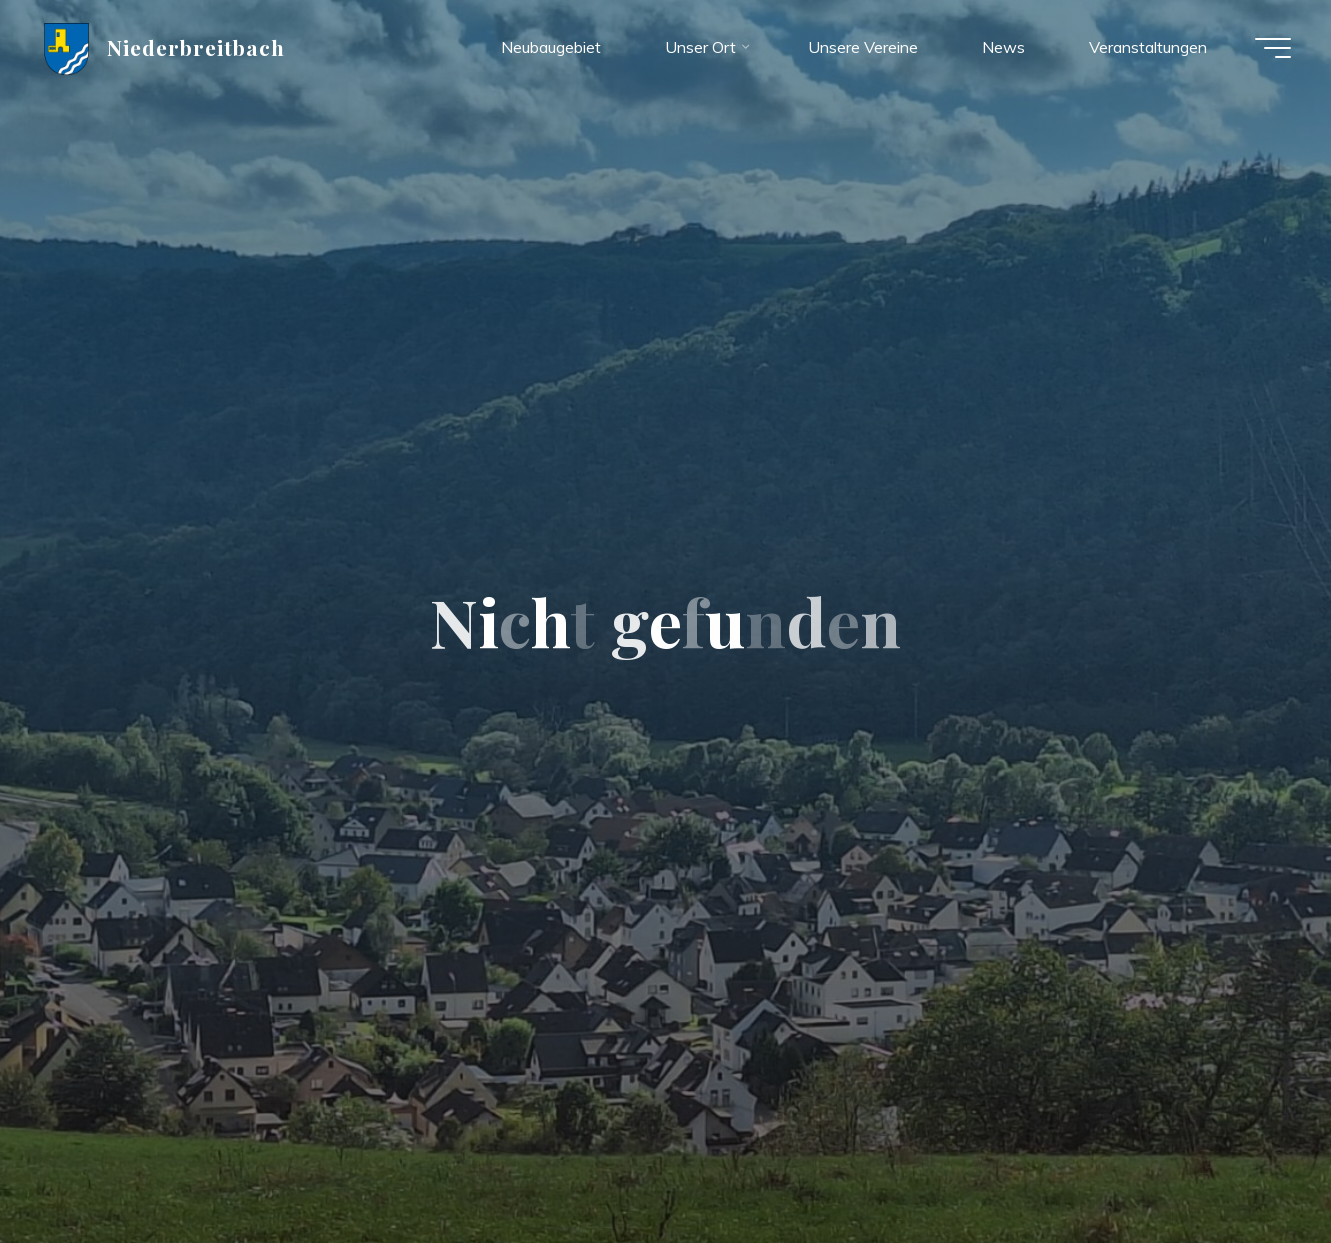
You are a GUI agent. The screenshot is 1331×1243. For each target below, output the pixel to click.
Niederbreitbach (196, 47)
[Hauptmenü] (1273, 48)
